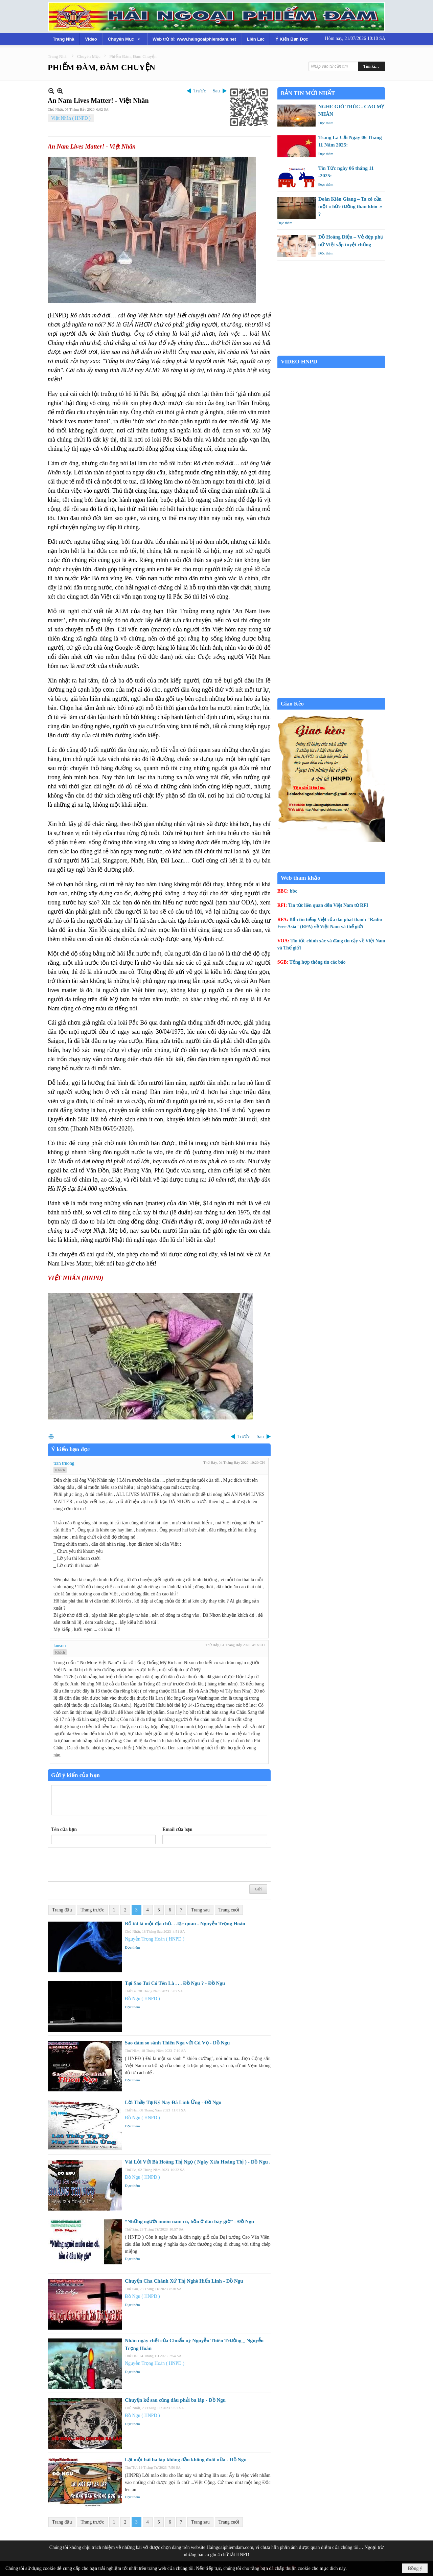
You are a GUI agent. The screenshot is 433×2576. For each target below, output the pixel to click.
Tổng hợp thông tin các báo (318, 962)
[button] (124, 39)
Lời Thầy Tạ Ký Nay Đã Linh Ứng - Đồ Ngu (173, 2102)
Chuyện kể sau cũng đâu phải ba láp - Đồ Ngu (175, 2400)
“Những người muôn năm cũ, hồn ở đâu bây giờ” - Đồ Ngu (189, 2221)
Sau (216, 90)
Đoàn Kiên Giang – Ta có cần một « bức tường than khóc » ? (350, 206)
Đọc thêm (132, 1947)
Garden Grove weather (331, 352)
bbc (293, 891)
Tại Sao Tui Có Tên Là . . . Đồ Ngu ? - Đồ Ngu (175, 1983)
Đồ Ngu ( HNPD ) (142, 1998)
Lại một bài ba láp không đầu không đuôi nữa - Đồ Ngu (186, 2459)
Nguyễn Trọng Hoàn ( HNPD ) (154, 1939)
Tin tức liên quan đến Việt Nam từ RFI (328, 905)
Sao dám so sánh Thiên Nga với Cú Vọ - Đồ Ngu (177, 2042)
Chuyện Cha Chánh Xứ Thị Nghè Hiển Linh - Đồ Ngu (184, 2281)
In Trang (51, 1436)
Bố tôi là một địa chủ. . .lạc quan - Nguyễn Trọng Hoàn (185, 1923)
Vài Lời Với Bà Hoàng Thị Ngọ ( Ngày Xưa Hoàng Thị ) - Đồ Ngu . (197, 2162)
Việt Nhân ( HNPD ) (71, 118)
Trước (199, 90)
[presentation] (102, 1865)
